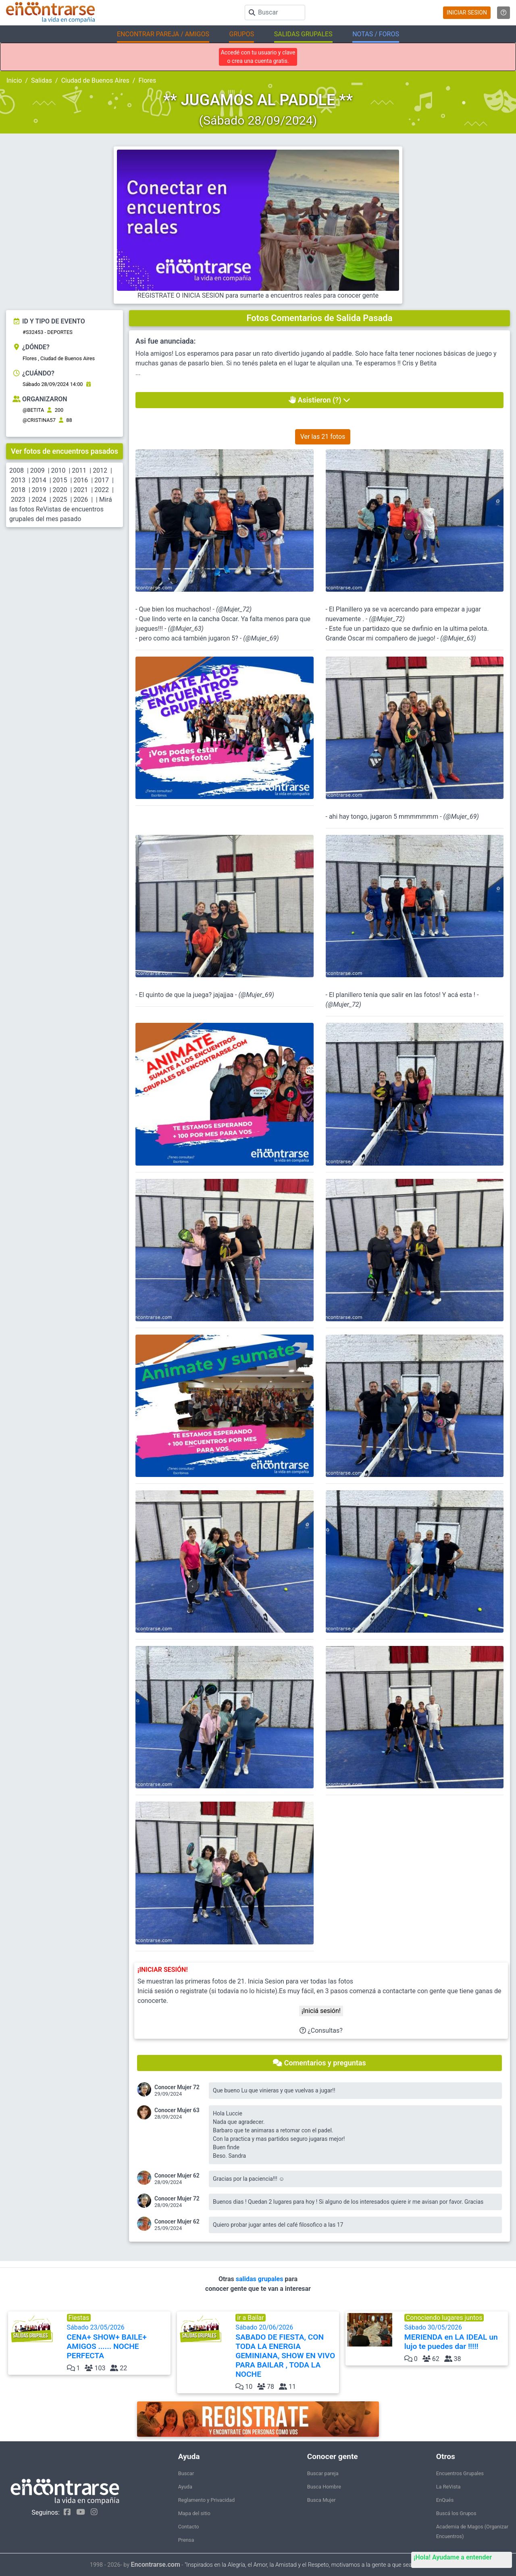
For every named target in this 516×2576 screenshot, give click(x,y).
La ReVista (448, 2487)
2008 (16, 470)
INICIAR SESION (467, 12)
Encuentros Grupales (460, 2473)
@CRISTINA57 (39, 420)
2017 (101, 480)
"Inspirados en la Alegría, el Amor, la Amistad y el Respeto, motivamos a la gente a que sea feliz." (305, 2564)
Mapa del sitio (194, 2513)
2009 (37, 470)
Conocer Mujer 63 (177, 2110)
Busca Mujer (321, 2500)
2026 (80, 499)
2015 (60, 480)
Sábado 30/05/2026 (455, 2337)
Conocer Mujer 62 (177, 2175)
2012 (100, 470)
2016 (80, 480)
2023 (18, 499)
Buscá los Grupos (456, 2513)
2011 (79, 470)
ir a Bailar (250, 2318)
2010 (58, 470)
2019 (39, 490)
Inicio (14, 80)
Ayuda (185, 2487)
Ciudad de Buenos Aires (95, 80)
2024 (39, 499)
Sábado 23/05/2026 (118, 2342)
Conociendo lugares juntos (444, 2318)
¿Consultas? (321, 2030)
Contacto (188, 2527)
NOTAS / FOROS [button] (375, 34)
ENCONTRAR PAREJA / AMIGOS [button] (163, 34)
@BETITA (33, 410)
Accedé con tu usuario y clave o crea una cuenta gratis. (258, 56)
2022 (101, 490)
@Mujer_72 (234, 609)
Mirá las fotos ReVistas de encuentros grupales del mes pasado (60, 509)
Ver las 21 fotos (322, 436)
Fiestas (79, 2318)
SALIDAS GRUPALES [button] (303, 34)
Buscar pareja (323, 2473)
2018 (18, 490)
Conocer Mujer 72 (177, 2087)
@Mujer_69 (261, 638)
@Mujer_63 (186, 628)
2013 (18, 480)
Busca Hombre (324, 2487)
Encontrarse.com (155, 2564)
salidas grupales (260, 2279)
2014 (39, 480)
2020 (60, 490)
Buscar (186, 2473)
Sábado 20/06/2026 (286, 2351)
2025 (60, 499)
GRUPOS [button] (241, 34)
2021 (80, 490)
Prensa (186, 2540)
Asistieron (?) (319, 400)
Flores (147, 80)
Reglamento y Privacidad (206, 2500)
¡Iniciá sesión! (321, 2011)
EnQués (445, 2500)
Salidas (41, 80)
